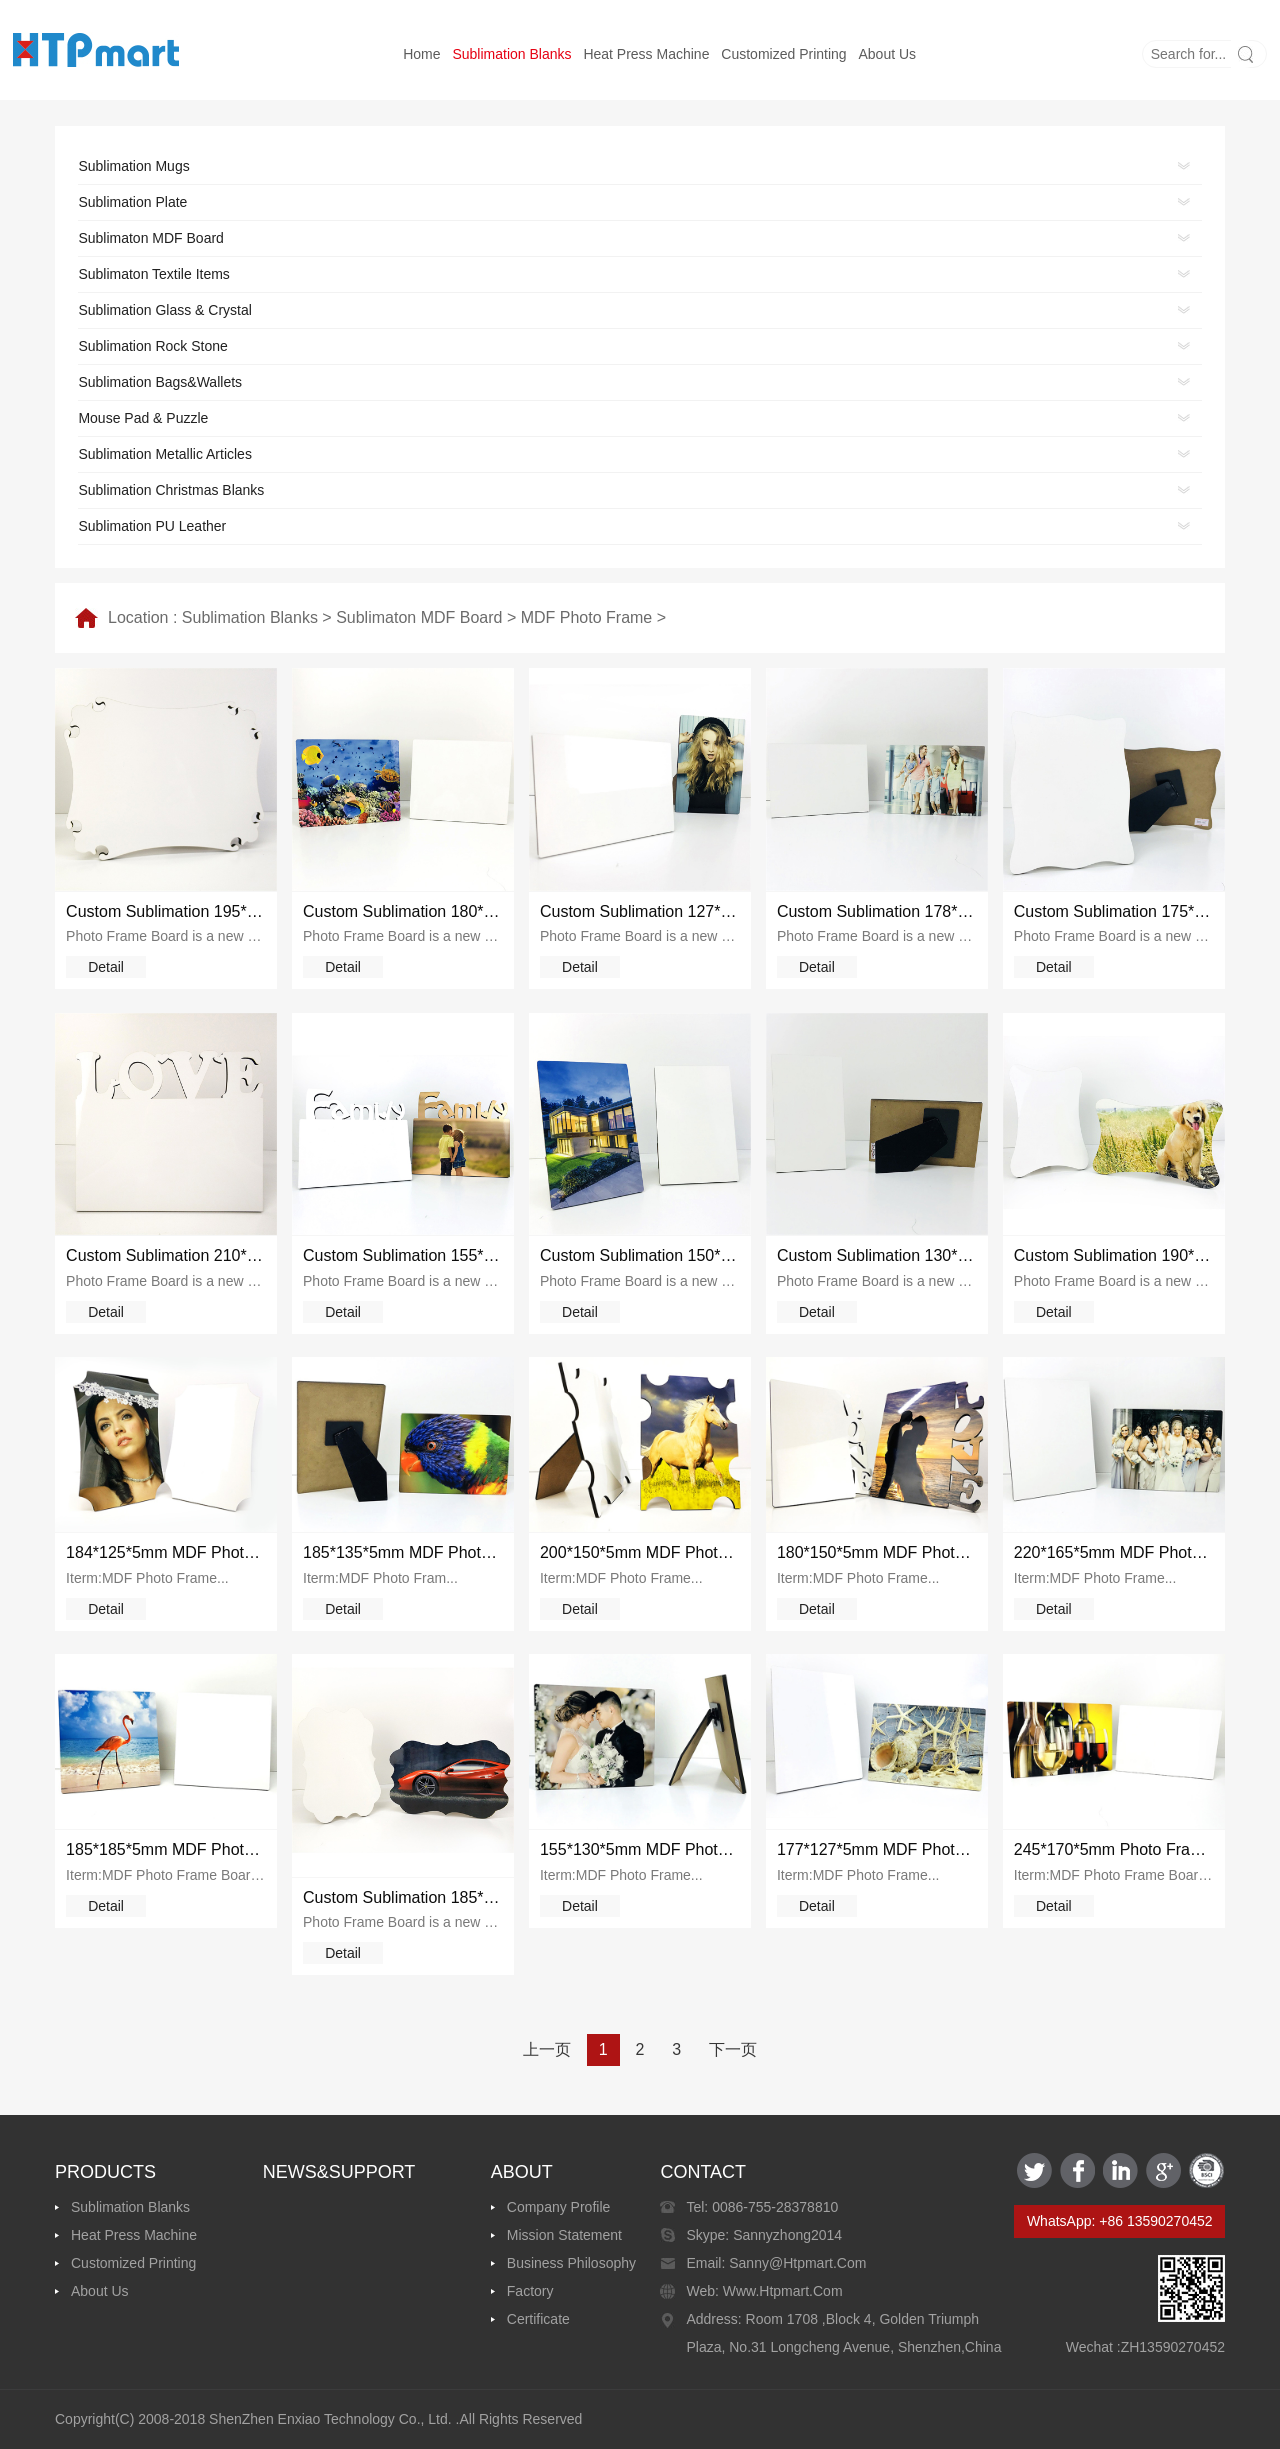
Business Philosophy (571, 2263)
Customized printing (783, 54)
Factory (530, 2291)
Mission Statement (564, 2235)
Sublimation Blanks (511, 54)
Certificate (538, 2319)
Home (421, 54)
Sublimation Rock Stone (152, 346)
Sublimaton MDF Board (419, 617)
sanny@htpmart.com (795, 2263)
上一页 (547, 2049)
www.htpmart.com (781, 2291)
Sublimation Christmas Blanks (171, 490)
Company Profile (559, 2207)
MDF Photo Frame (587, 617)
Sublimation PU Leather (152, 526)
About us (888, 54)
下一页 (733, 2049)
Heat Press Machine (646, 54)
